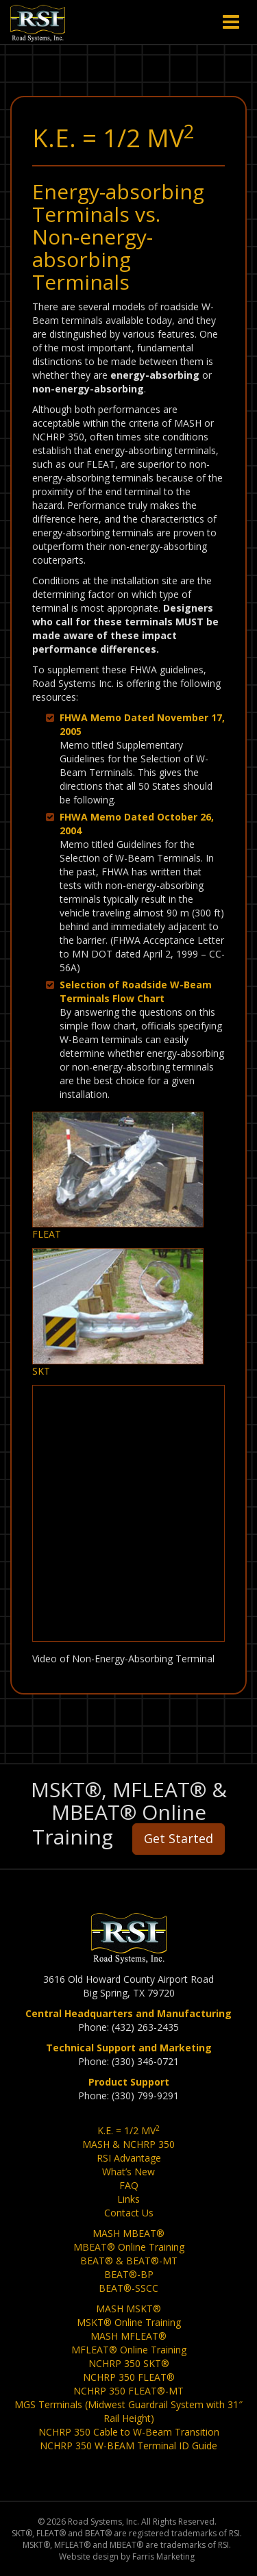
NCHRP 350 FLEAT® (129, 2377)
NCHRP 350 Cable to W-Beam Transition (128, 2431)
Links (128, 2198)
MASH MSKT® (128, 2308)
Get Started (178, 1838)
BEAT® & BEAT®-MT (129, 2260)
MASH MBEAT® (128, 2233)
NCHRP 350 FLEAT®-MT (128, 2390)
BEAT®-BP (129, 2274)
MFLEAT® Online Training (128, 2349)
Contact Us (129, 2212)
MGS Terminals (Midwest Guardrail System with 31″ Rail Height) (128, 2411)
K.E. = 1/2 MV (128, 2130)
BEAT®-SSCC (128, 2287)
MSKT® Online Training (129, 2322)
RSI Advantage (129, 2157)
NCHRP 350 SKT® (128, 2363)
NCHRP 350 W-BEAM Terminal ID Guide (128, 2445)
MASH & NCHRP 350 (128, 2144)
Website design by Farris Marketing (127, 2556)
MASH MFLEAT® (128, 2335)
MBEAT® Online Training (128, 2246)
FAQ (128, 2185)
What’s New (128, 2171)
